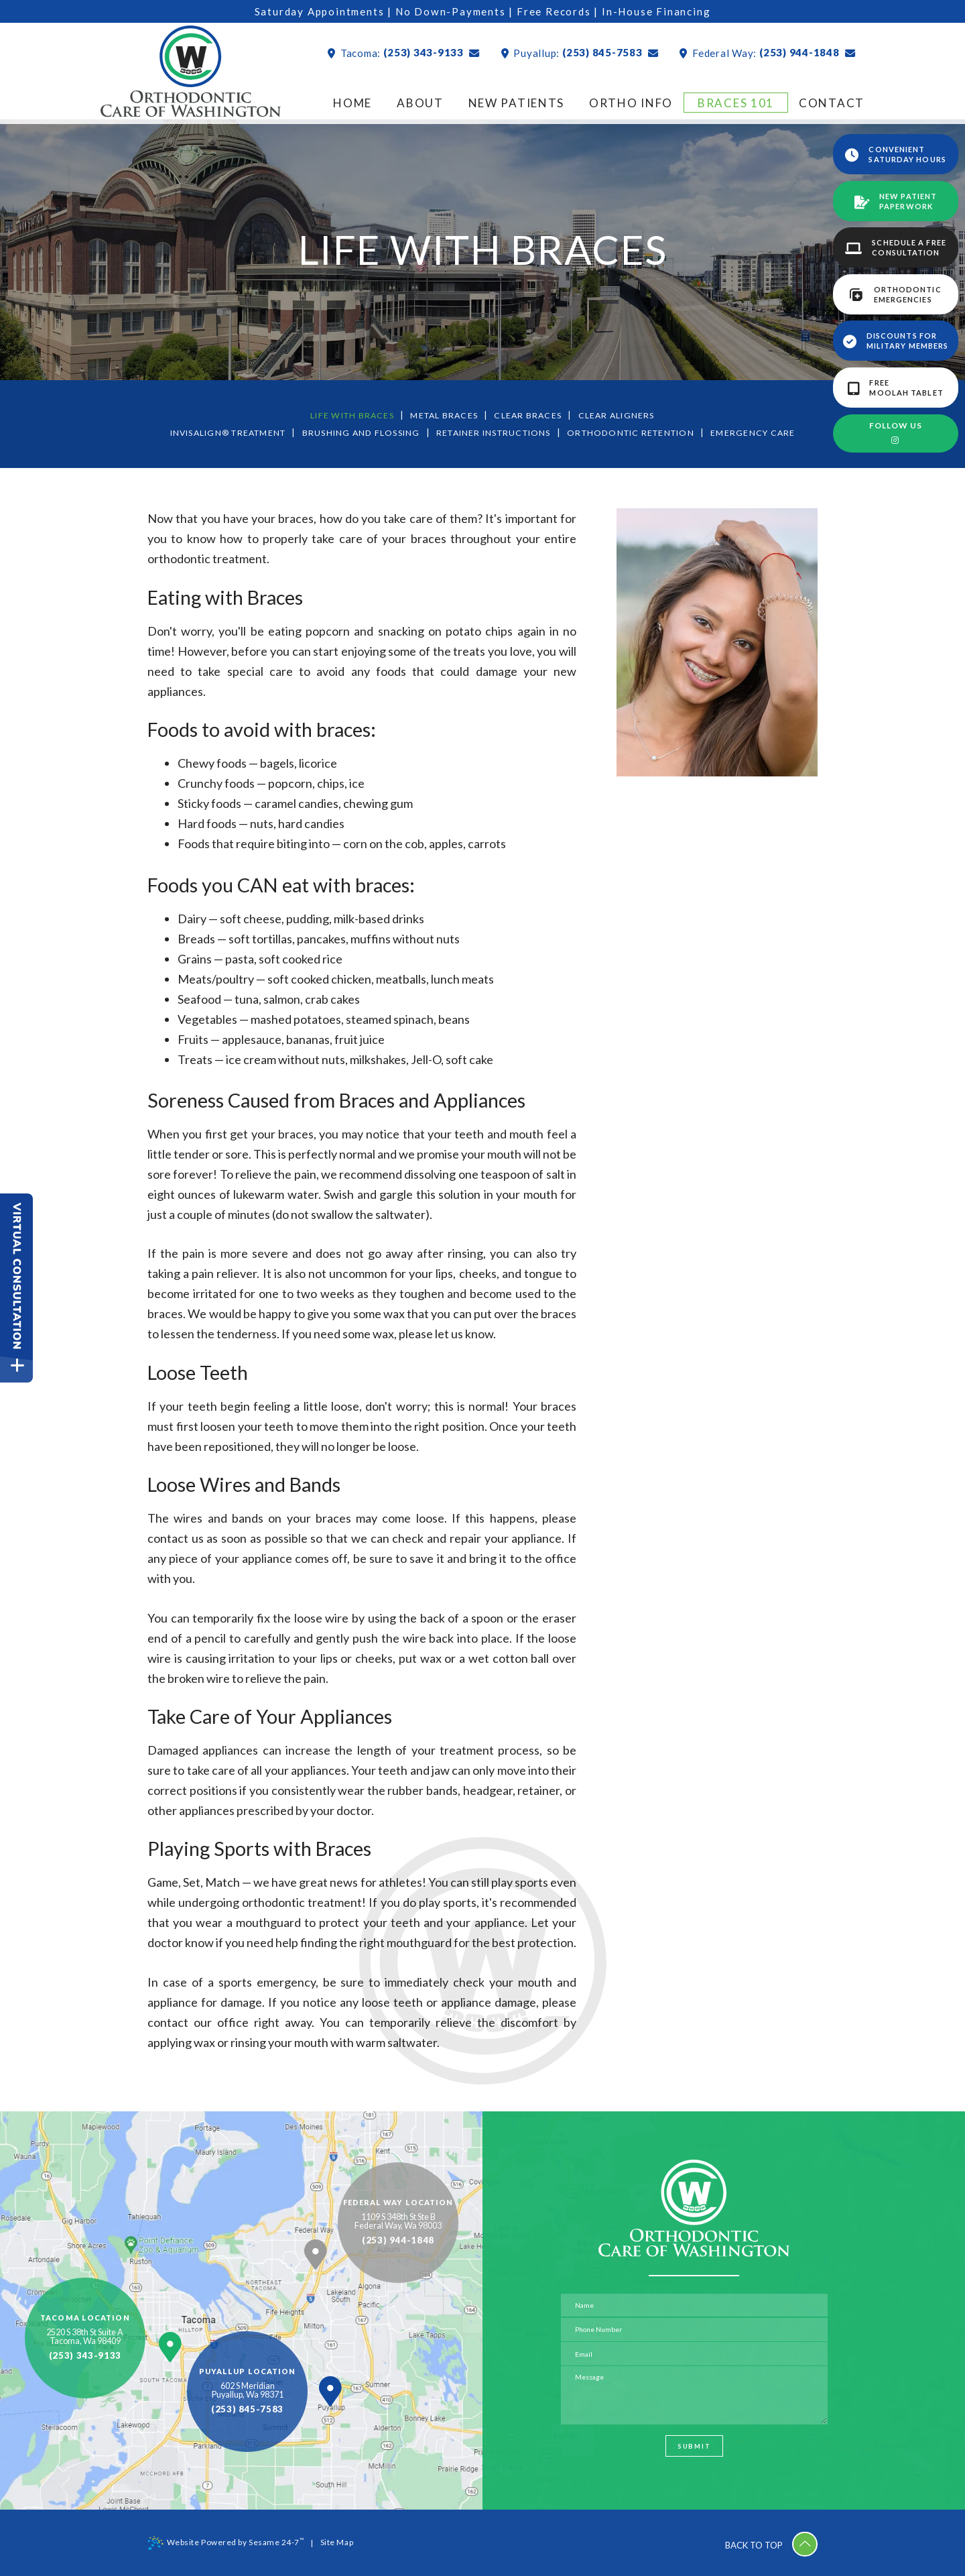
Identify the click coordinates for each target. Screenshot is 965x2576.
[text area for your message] (694, 2396)
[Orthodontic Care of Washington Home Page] (191, 74)
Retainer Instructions (496, 431)
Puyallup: (523, 52)
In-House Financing (660, 11)
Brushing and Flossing (358, 431)
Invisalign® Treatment (218, 431)
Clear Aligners (620, 415)
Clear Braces (530, 415)
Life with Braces (349, 415)
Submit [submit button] (694, 2450)
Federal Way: (715, 52)
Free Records (556, 11)
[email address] (694, 2353)
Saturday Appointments (316, 11)
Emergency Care (767, 431)
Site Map (338, 2542)
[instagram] (896, 441)
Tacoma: (342, 52)
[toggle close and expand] (17, 1369)
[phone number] (694, 2329)
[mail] (464, 52)
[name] (694, 2304)
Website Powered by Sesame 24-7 (226, 2542)
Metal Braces (444, 415)
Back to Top (767, 2542)
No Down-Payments (450, 11)
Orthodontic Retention (641, 431)
